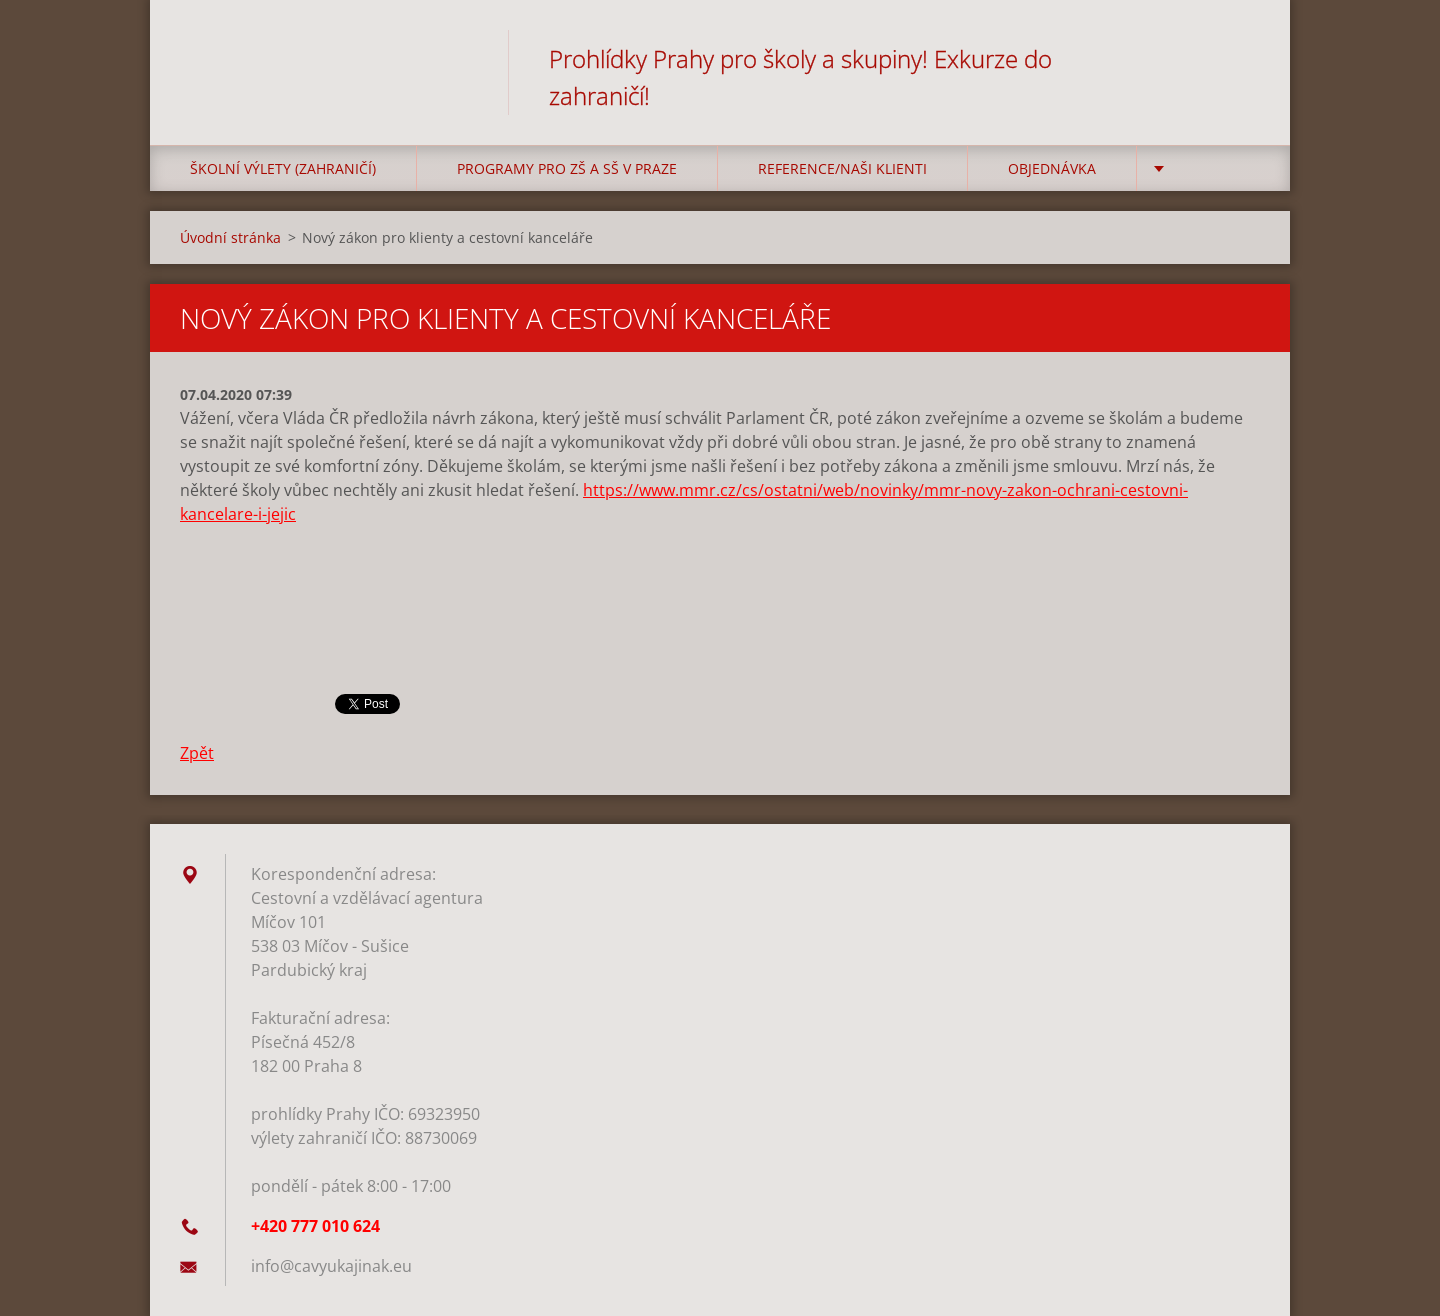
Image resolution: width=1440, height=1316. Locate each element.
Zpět (197, 753)
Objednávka (1052, 168)
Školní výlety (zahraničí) (283, 168)
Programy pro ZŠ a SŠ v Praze (567, 168)
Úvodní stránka (230, 237)
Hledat (1238, 58)
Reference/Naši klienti (842, 168)
